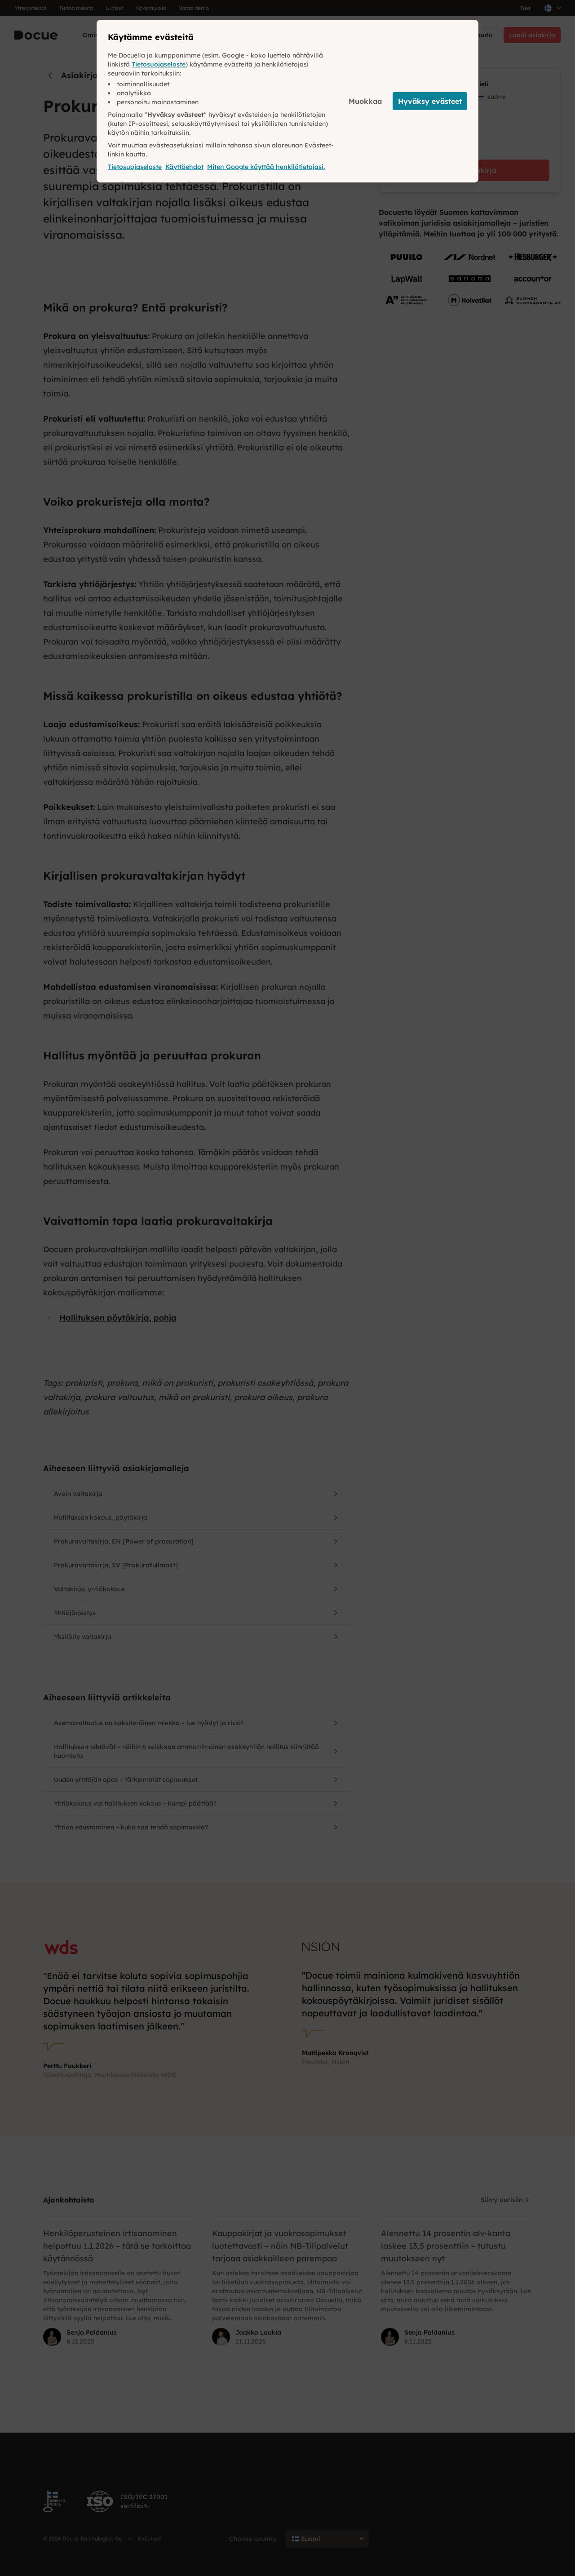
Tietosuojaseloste (159, 64)
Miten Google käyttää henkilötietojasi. (266, 167)
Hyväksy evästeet (430, 101)
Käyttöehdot (184, 167)
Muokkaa (365, 101)
